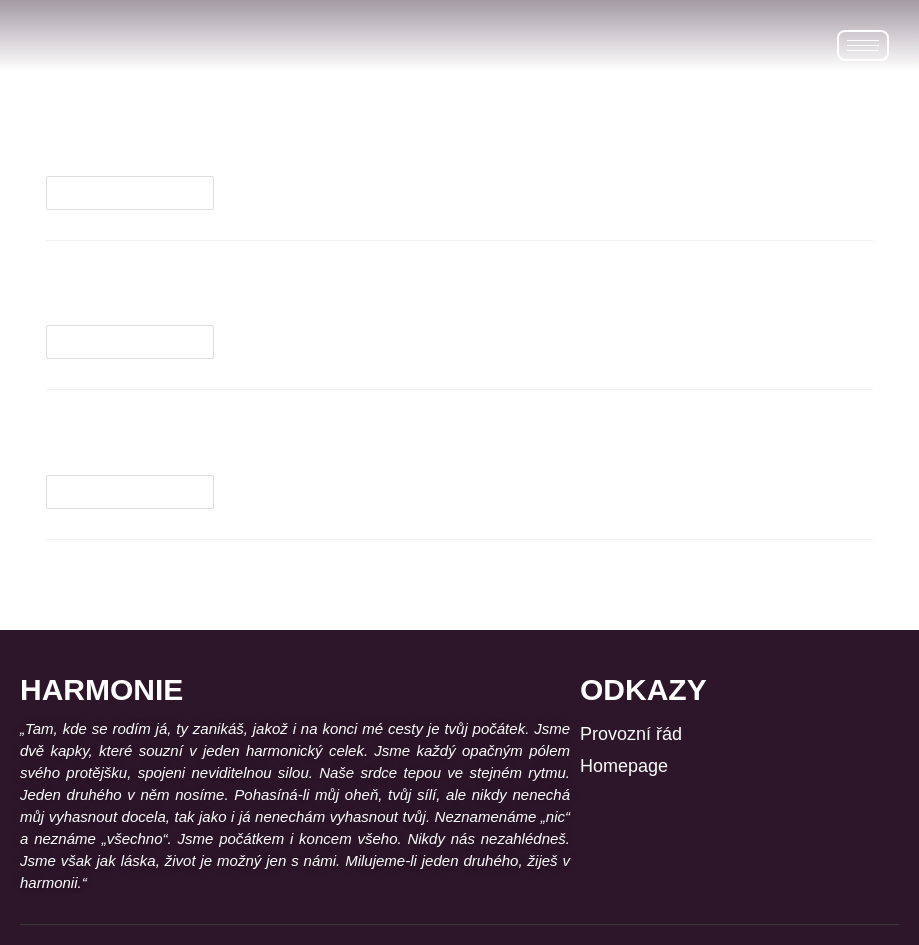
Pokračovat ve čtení (138, 187)
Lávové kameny (154, 137)
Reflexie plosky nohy (201, 287)
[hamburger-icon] (863, 45)
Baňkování (121, 436)
